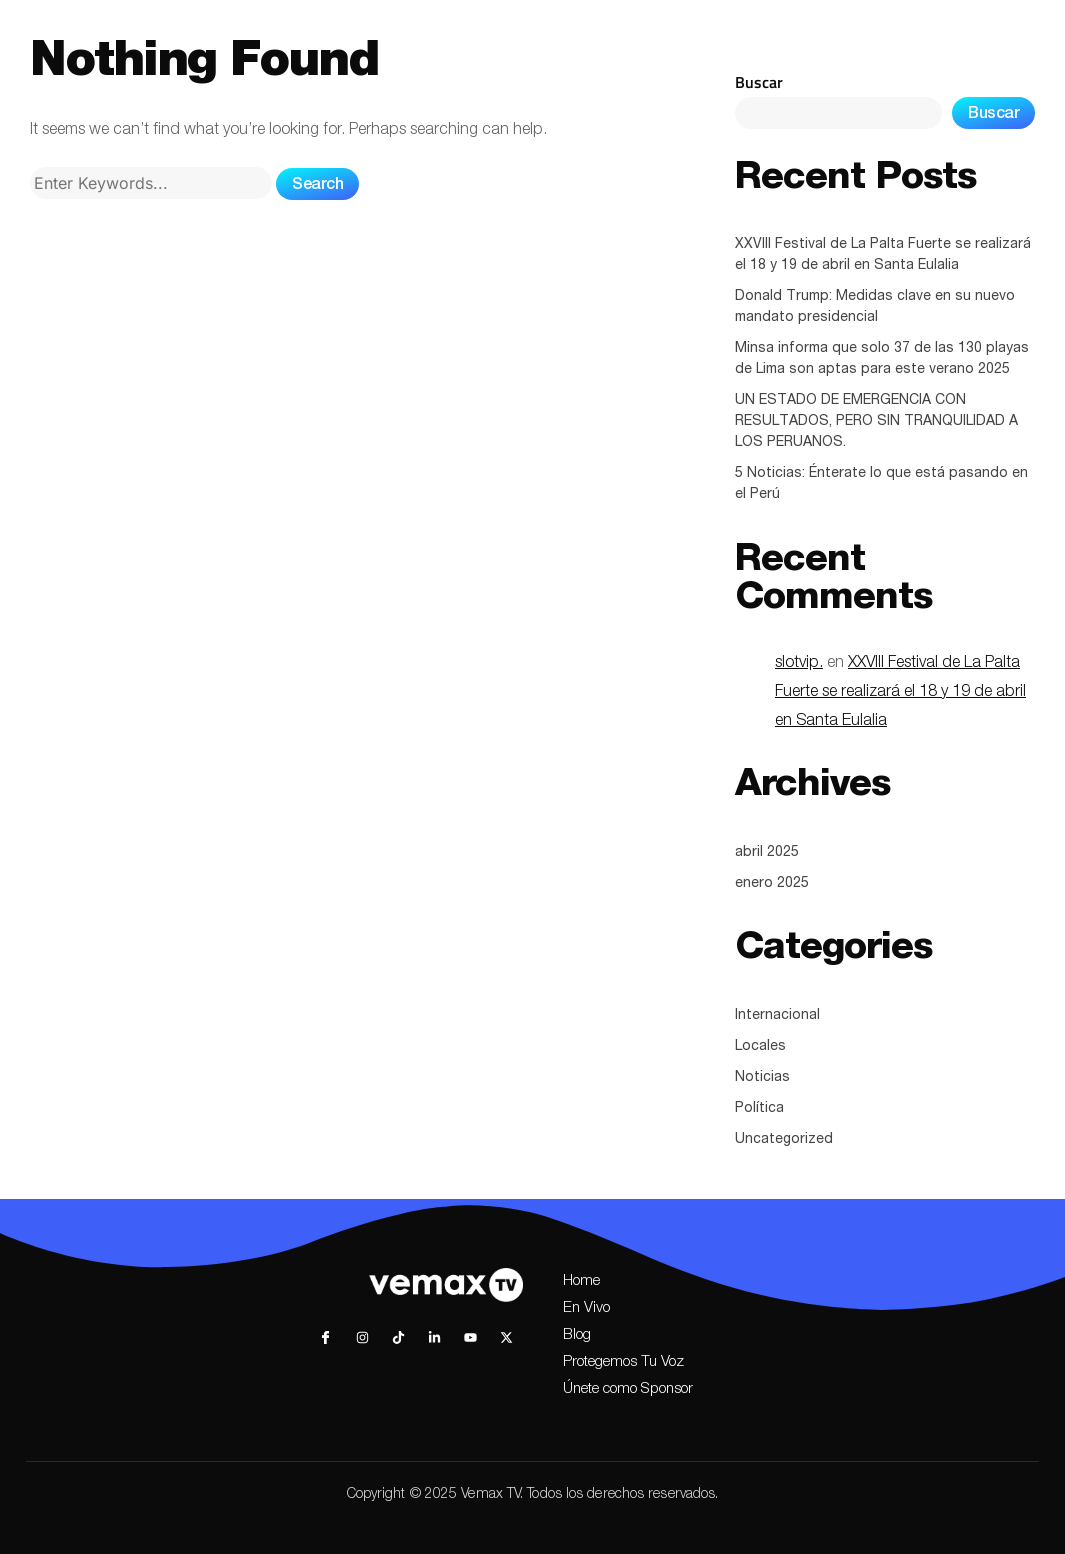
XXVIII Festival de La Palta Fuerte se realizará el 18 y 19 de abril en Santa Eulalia (883, 255)
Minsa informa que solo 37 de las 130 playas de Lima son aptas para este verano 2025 (882, 359)
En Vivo (586, 1308)
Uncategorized (784, 1140)
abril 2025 (767, 853)
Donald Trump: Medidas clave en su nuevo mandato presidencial (875, 307)
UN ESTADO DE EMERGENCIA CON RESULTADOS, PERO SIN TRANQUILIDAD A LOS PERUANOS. (876, 422)
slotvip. (799, 664)
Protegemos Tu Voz (623, 1362)
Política (759, 1109)
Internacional (777, 1016)
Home (581, 1281)
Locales (760, 1047)
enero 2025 (772, 884)
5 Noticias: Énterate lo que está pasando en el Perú (881, 484)
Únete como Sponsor (628, 1389)
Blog (577, 1335)
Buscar (759, 82)
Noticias (762, 1078)
